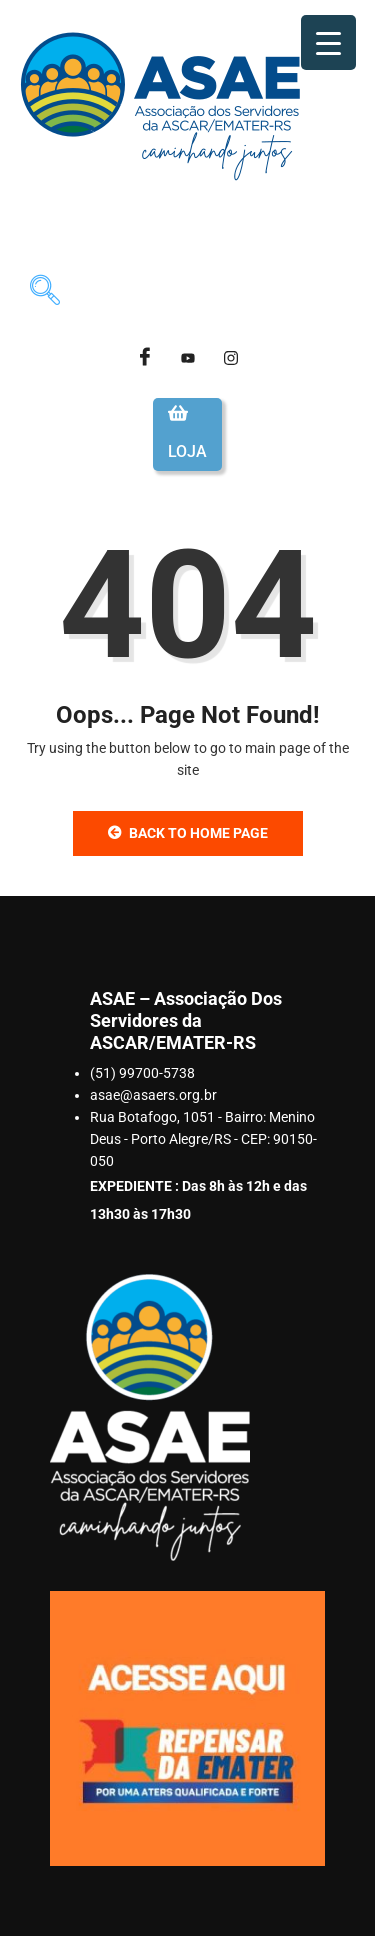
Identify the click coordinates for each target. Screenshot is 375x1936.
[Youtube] (188, 358)
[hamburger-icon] (331, 230)
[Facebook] (145, 358)
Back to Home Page (188, 833)
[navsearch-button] (45, 293)
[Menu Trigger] (328, 42)
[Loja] (178, 413)
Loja (187, 451)
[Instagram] (231, 358)
